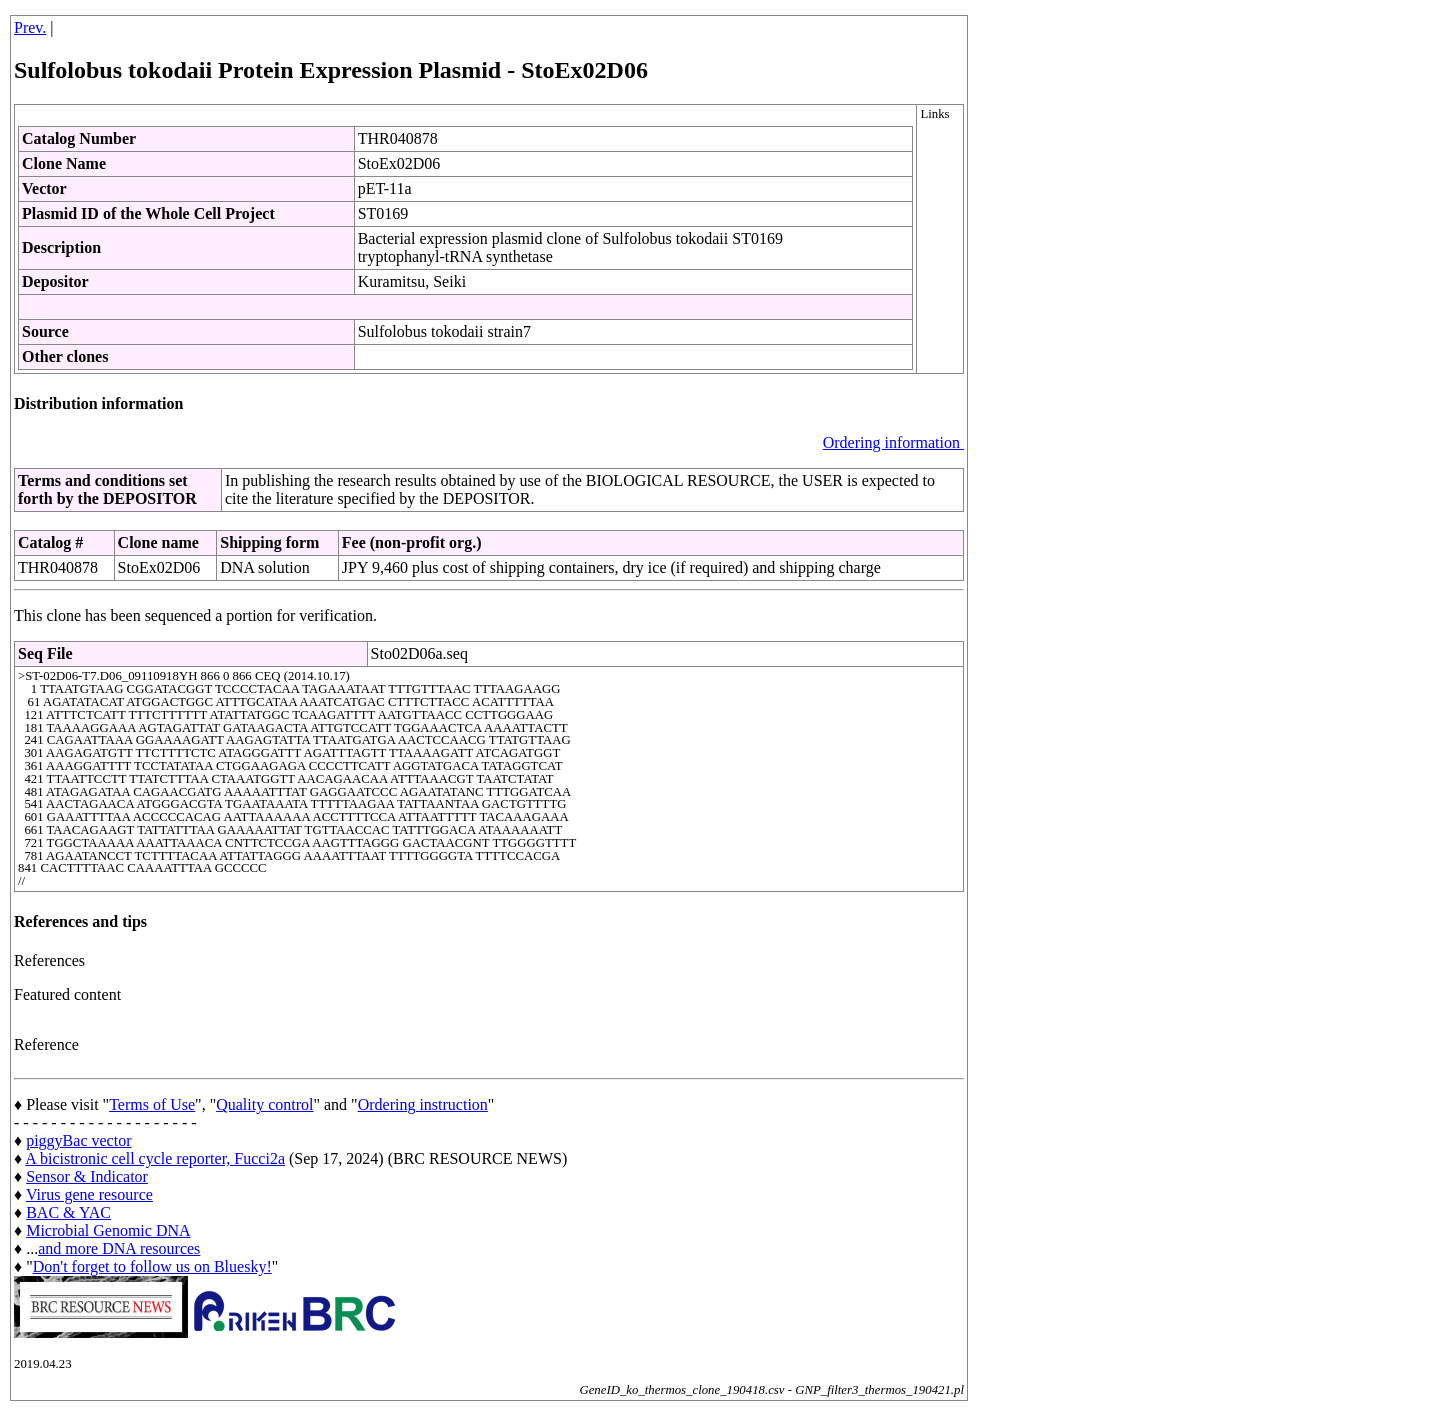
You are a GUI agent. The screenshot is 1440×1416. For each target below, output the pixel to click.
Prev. (30, 27)
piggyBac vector (78, 1140)
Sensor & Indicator (87, 1176)
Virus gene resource (89, 1194)
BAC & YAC (68, 1212)
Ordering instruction (423, 1104)
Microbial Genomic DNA (108, 1230)
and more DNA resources (119, 1248)
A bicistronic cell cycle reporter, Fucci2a (155, 1158)
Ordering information (893, 442)
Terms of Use (152, 1104)
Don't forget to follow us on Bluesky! (152, 1266)
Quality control (264, 1104)
